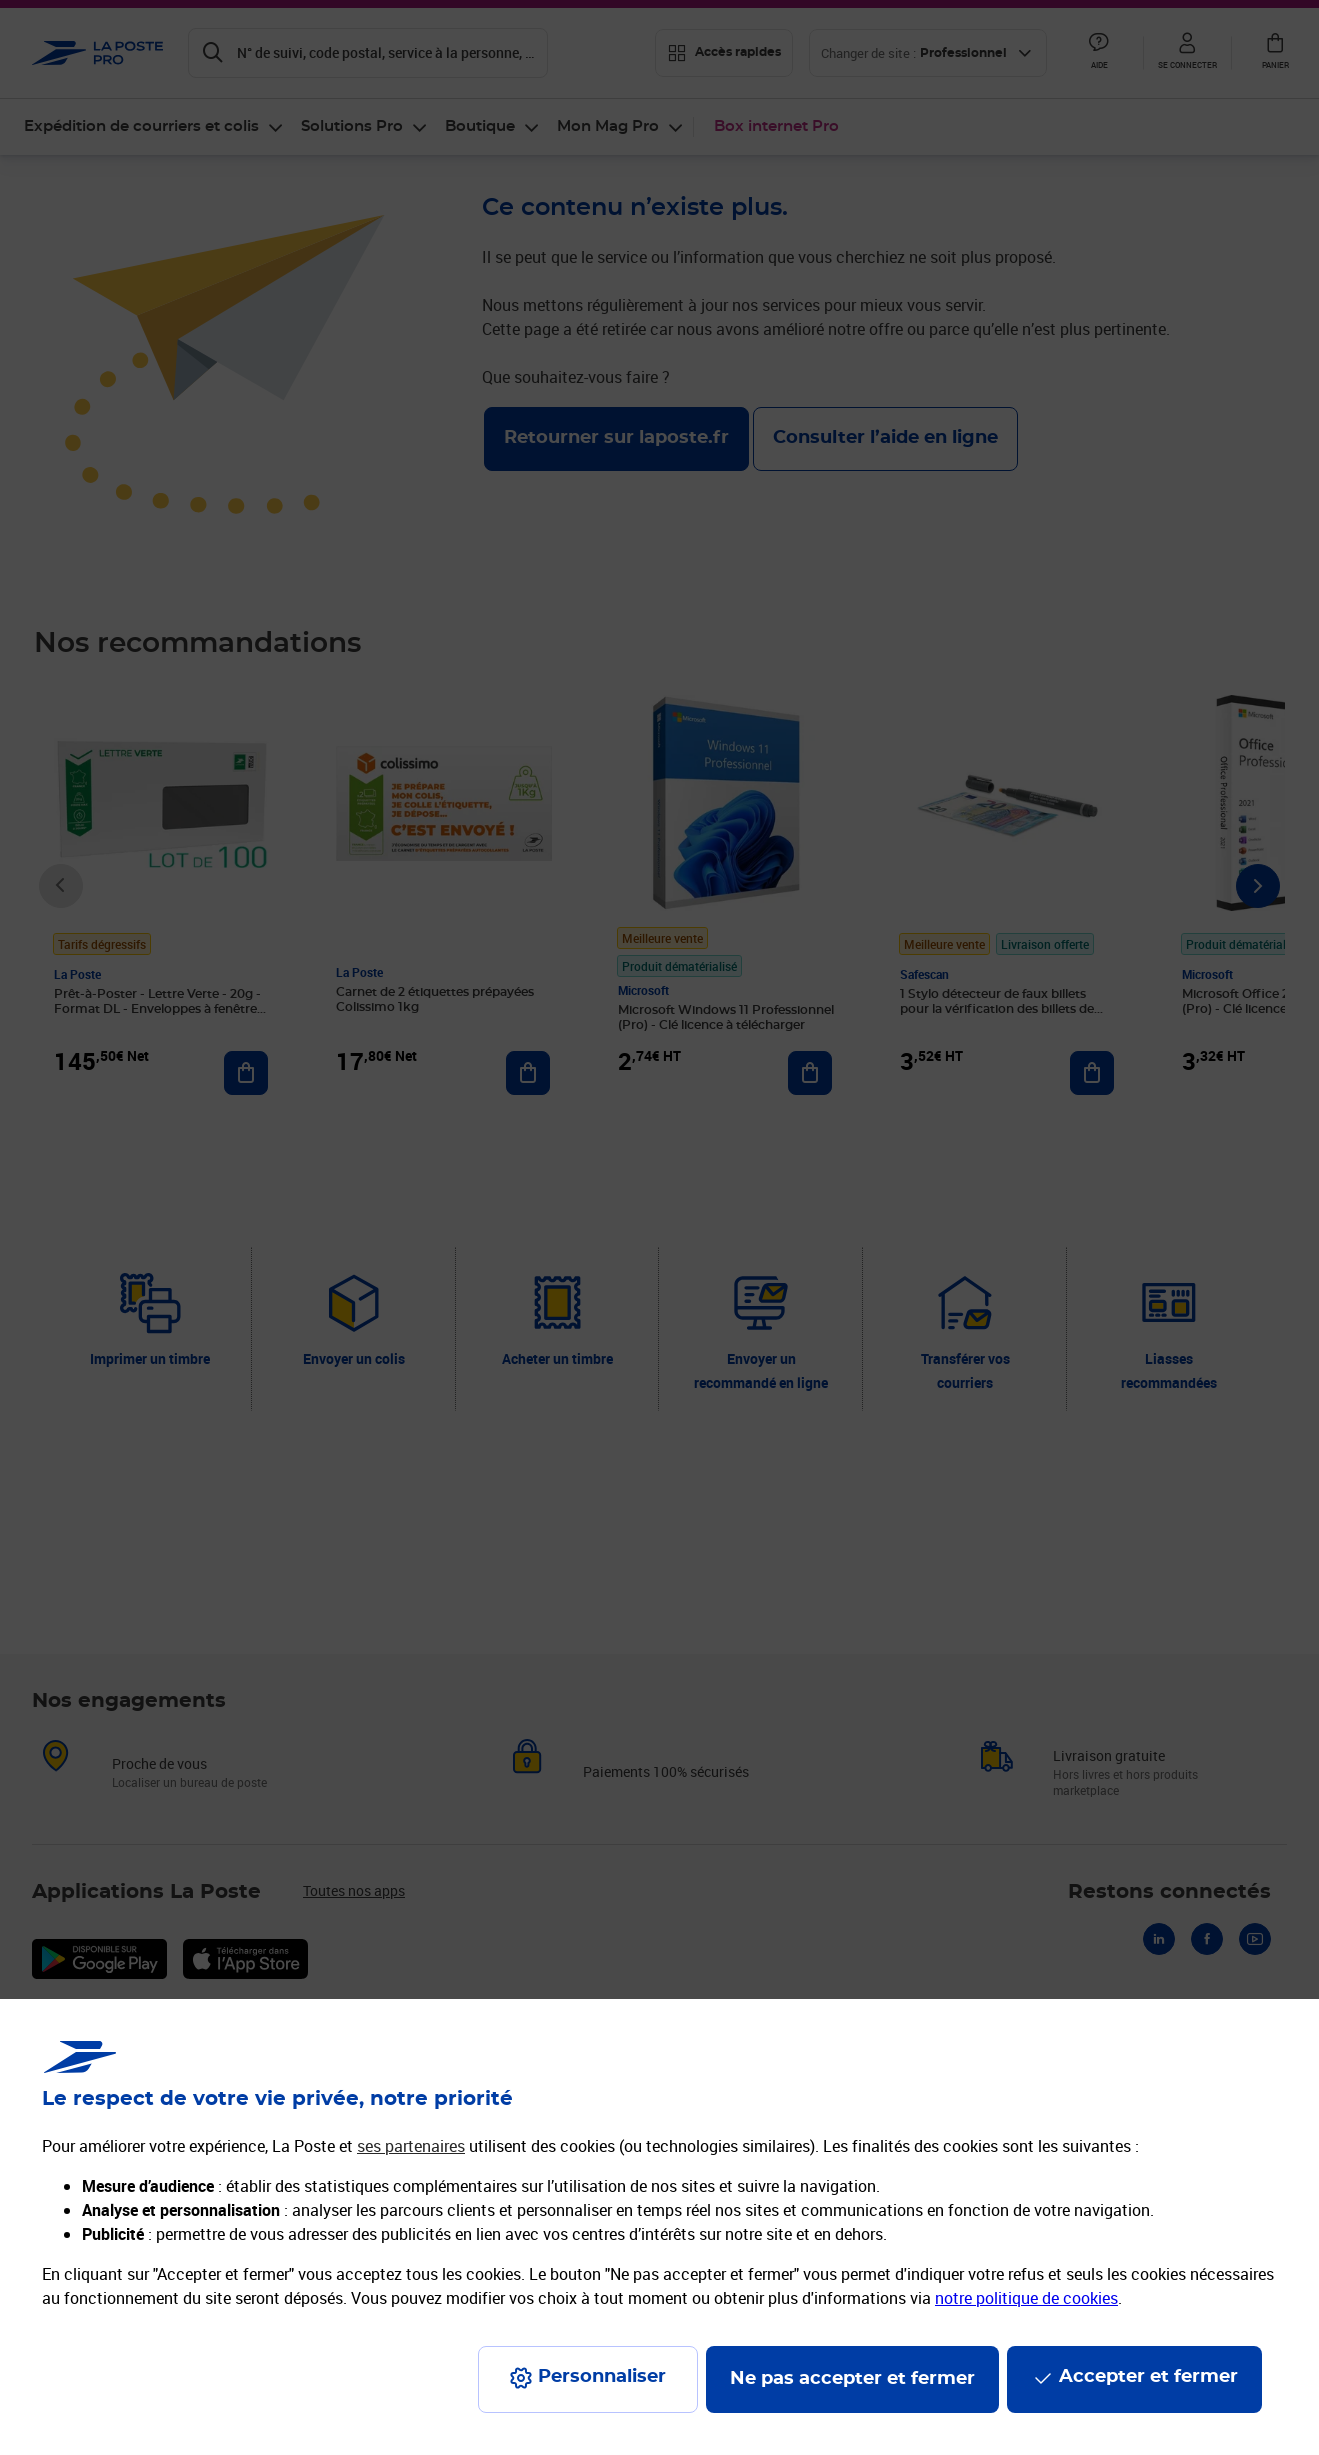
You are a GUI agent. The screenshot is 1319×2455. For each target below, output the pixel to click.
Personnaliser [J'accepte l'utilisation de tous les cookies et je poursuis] (602, 2377)
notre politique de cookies (1026, 2298)
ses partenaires (411, 2146)
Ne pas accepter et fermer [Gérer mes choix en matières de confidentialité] (852, 2379)
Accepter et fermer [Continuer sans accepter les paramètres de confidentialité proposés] (1148, 2377)
